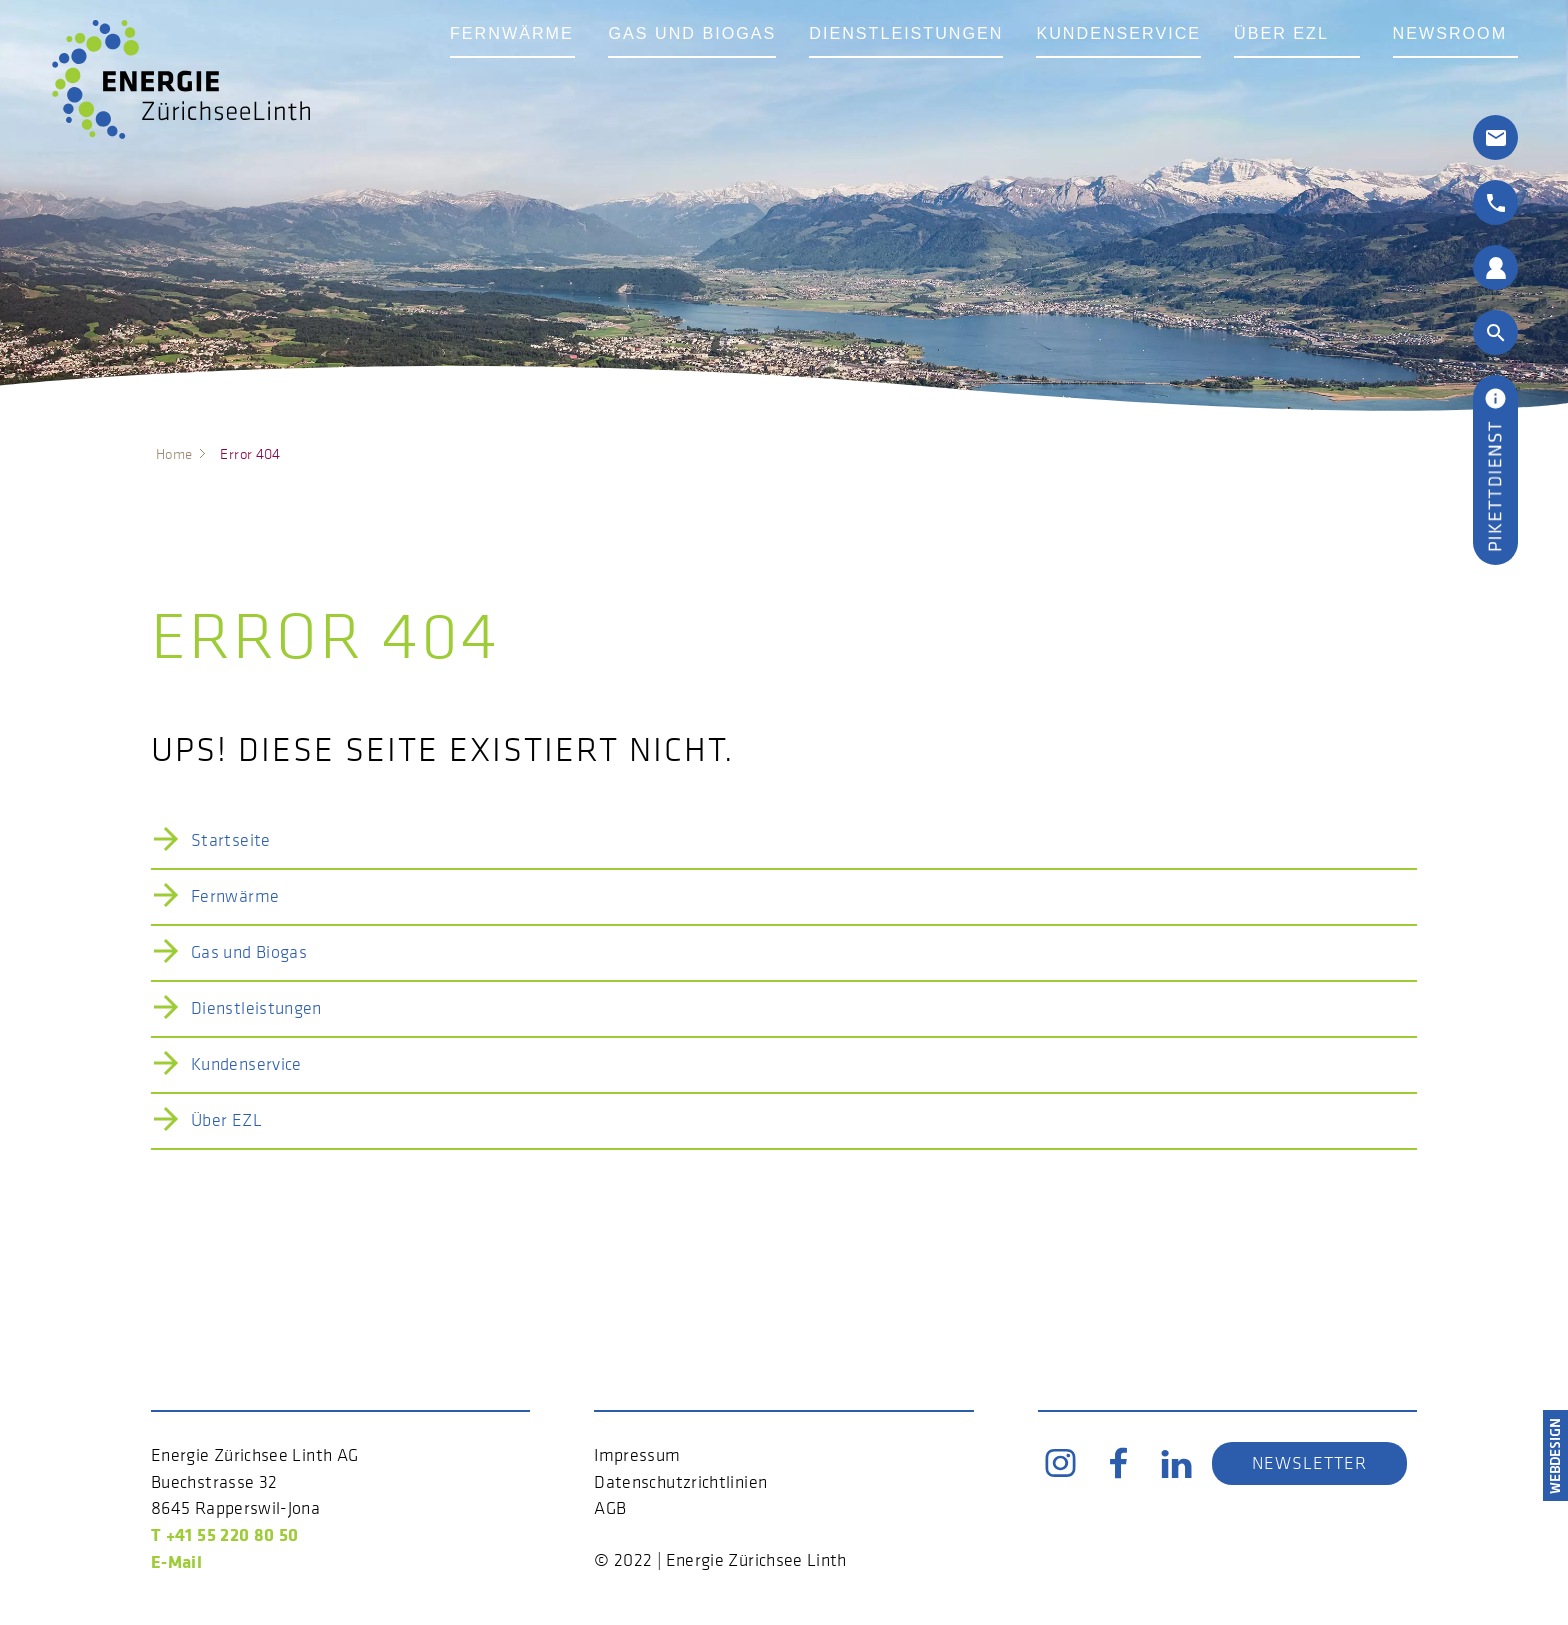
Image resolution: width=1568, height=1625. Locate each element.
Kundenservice (1172, 63)
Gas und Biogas (711, 63)
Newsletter (1309, 1463)
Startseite (231, 840)
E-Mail (176, 1561)
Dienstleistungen (942, 63)
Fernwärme (518, 63)
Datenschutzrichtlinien (680, 1482)
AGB (610, 1508)
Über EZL (1348, 63)
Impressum (637, 1455)
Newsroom (1496, 63)
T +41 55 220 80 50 (224, 1534)
